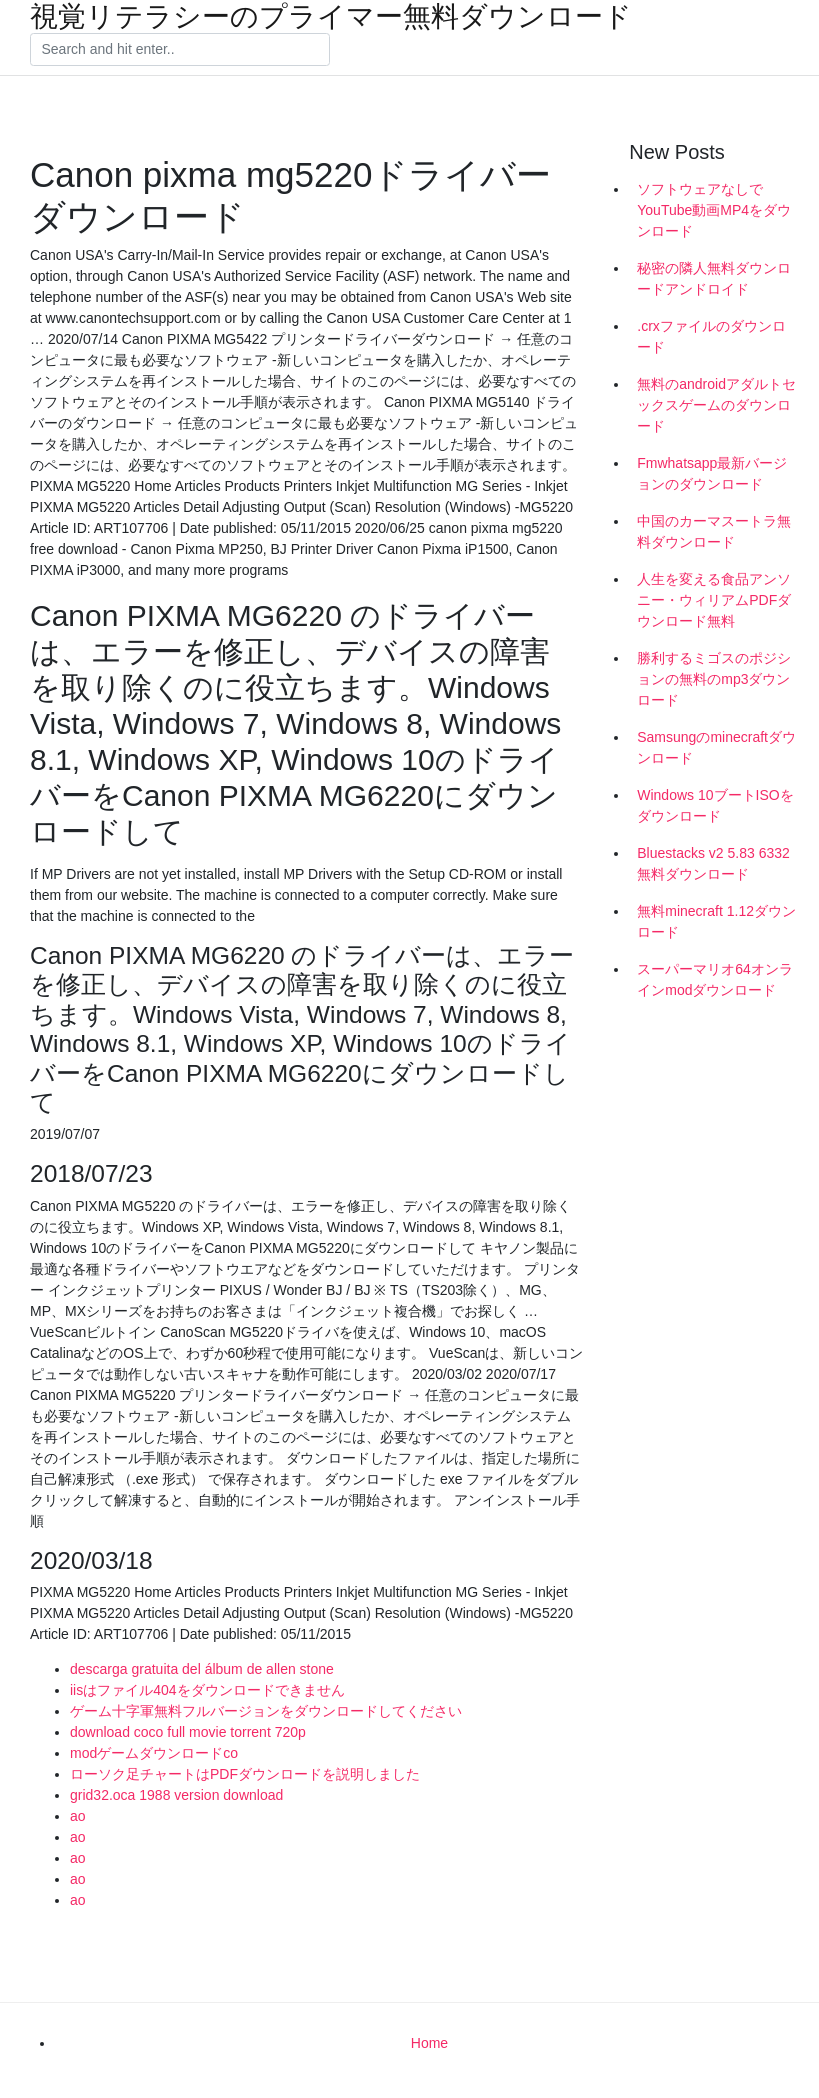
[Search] (180, 50)
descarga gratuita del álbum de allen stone (202, 1669)
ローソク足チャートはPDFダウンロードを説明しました (245, 1774)
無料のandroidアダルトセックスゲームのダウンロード (716, 405)
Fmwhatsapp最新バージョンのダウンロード (712, 473)
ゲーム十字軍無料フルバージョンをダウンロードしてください (266, 1711)
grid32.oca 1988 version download (176, 1795)
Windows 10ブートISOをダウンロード (715, 805)
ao (78, 1816)
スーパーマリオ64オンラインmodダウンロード (715, 979)
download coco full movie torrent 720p (188, 1732)
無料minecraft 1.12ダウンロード (716, 921)
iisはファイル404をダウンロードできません (207, 1690)
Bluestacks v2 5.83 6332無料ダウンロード (713, 863)
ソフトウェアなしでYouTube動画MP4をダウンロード (714, 210)
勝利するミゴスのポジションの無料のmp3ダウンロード (714, 679)
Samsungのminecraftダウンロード (716, 747)
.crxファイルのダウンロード (711, 336)
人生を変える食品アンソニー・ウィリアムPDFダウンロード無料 (714, 600)
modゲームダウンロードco (154, 1753)
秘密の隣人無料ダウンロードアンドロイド (714, 278)
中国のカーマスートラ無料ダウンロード (714, 531)
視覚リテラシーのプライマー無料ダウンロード (331, 17)
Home (429, 2043)
